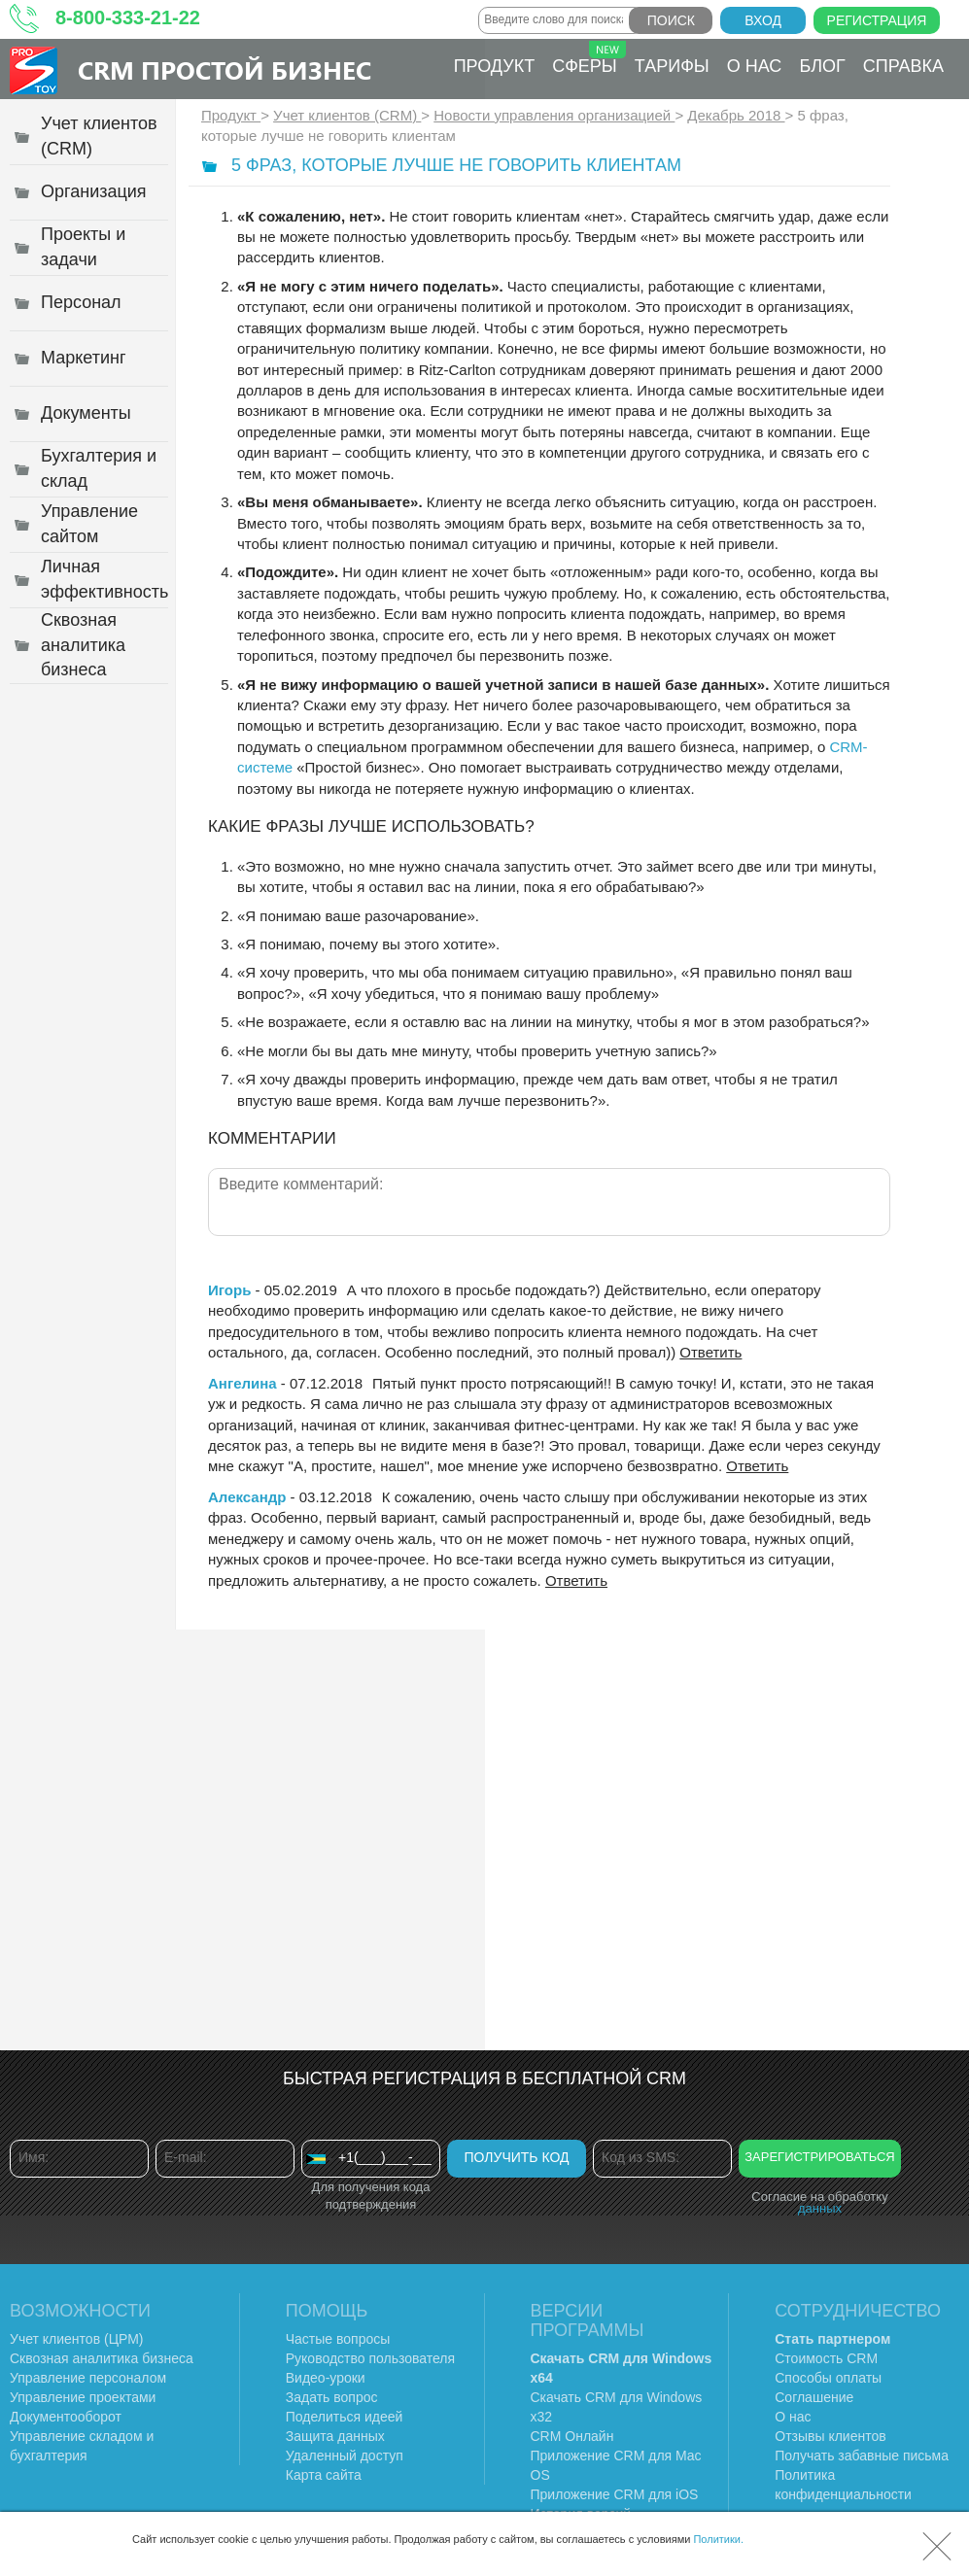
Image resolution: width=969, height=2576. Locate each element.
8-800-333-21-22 (127, 17)
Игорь (229, 1290)
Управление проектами (83, 2397)
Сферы (589, 58)
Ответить (710, 1352)
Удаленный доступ (344, 2455)
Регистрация (877, 20)
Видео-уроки (325, 2378)
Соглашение (814, 2397)
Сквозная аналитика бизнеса (101, 2358)
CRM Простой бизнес (224, 69)
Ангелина (242, 1383)
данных (820, 2208)
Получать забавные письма (862, 2455)
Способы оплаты (828, 2378)
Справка (903, 66)
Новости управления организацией (554, 115)
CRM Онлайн (572, 2436)
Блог (822, 66)
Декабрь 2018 (735, 115)
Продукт (494, 66)
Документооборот (65, 2416)
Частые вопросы (338, 2339)
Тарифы (672, 66)
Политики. (718, 2539)
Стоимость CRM (826, 2358)
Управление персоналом (88, 2378)
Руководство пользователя (370, 2358)
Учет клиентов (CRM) (347, 115)
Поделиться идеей (344, 2416)
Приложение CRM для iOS (615, 2494)
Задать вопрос (332, 2397)
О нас (754, 66)
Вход (762, 20)
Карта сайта (324, 2475)
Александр (247, 1497)
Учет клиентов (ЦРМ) (77, 2339)
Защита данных (335, 2436)
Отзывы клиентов (830, 2436)
